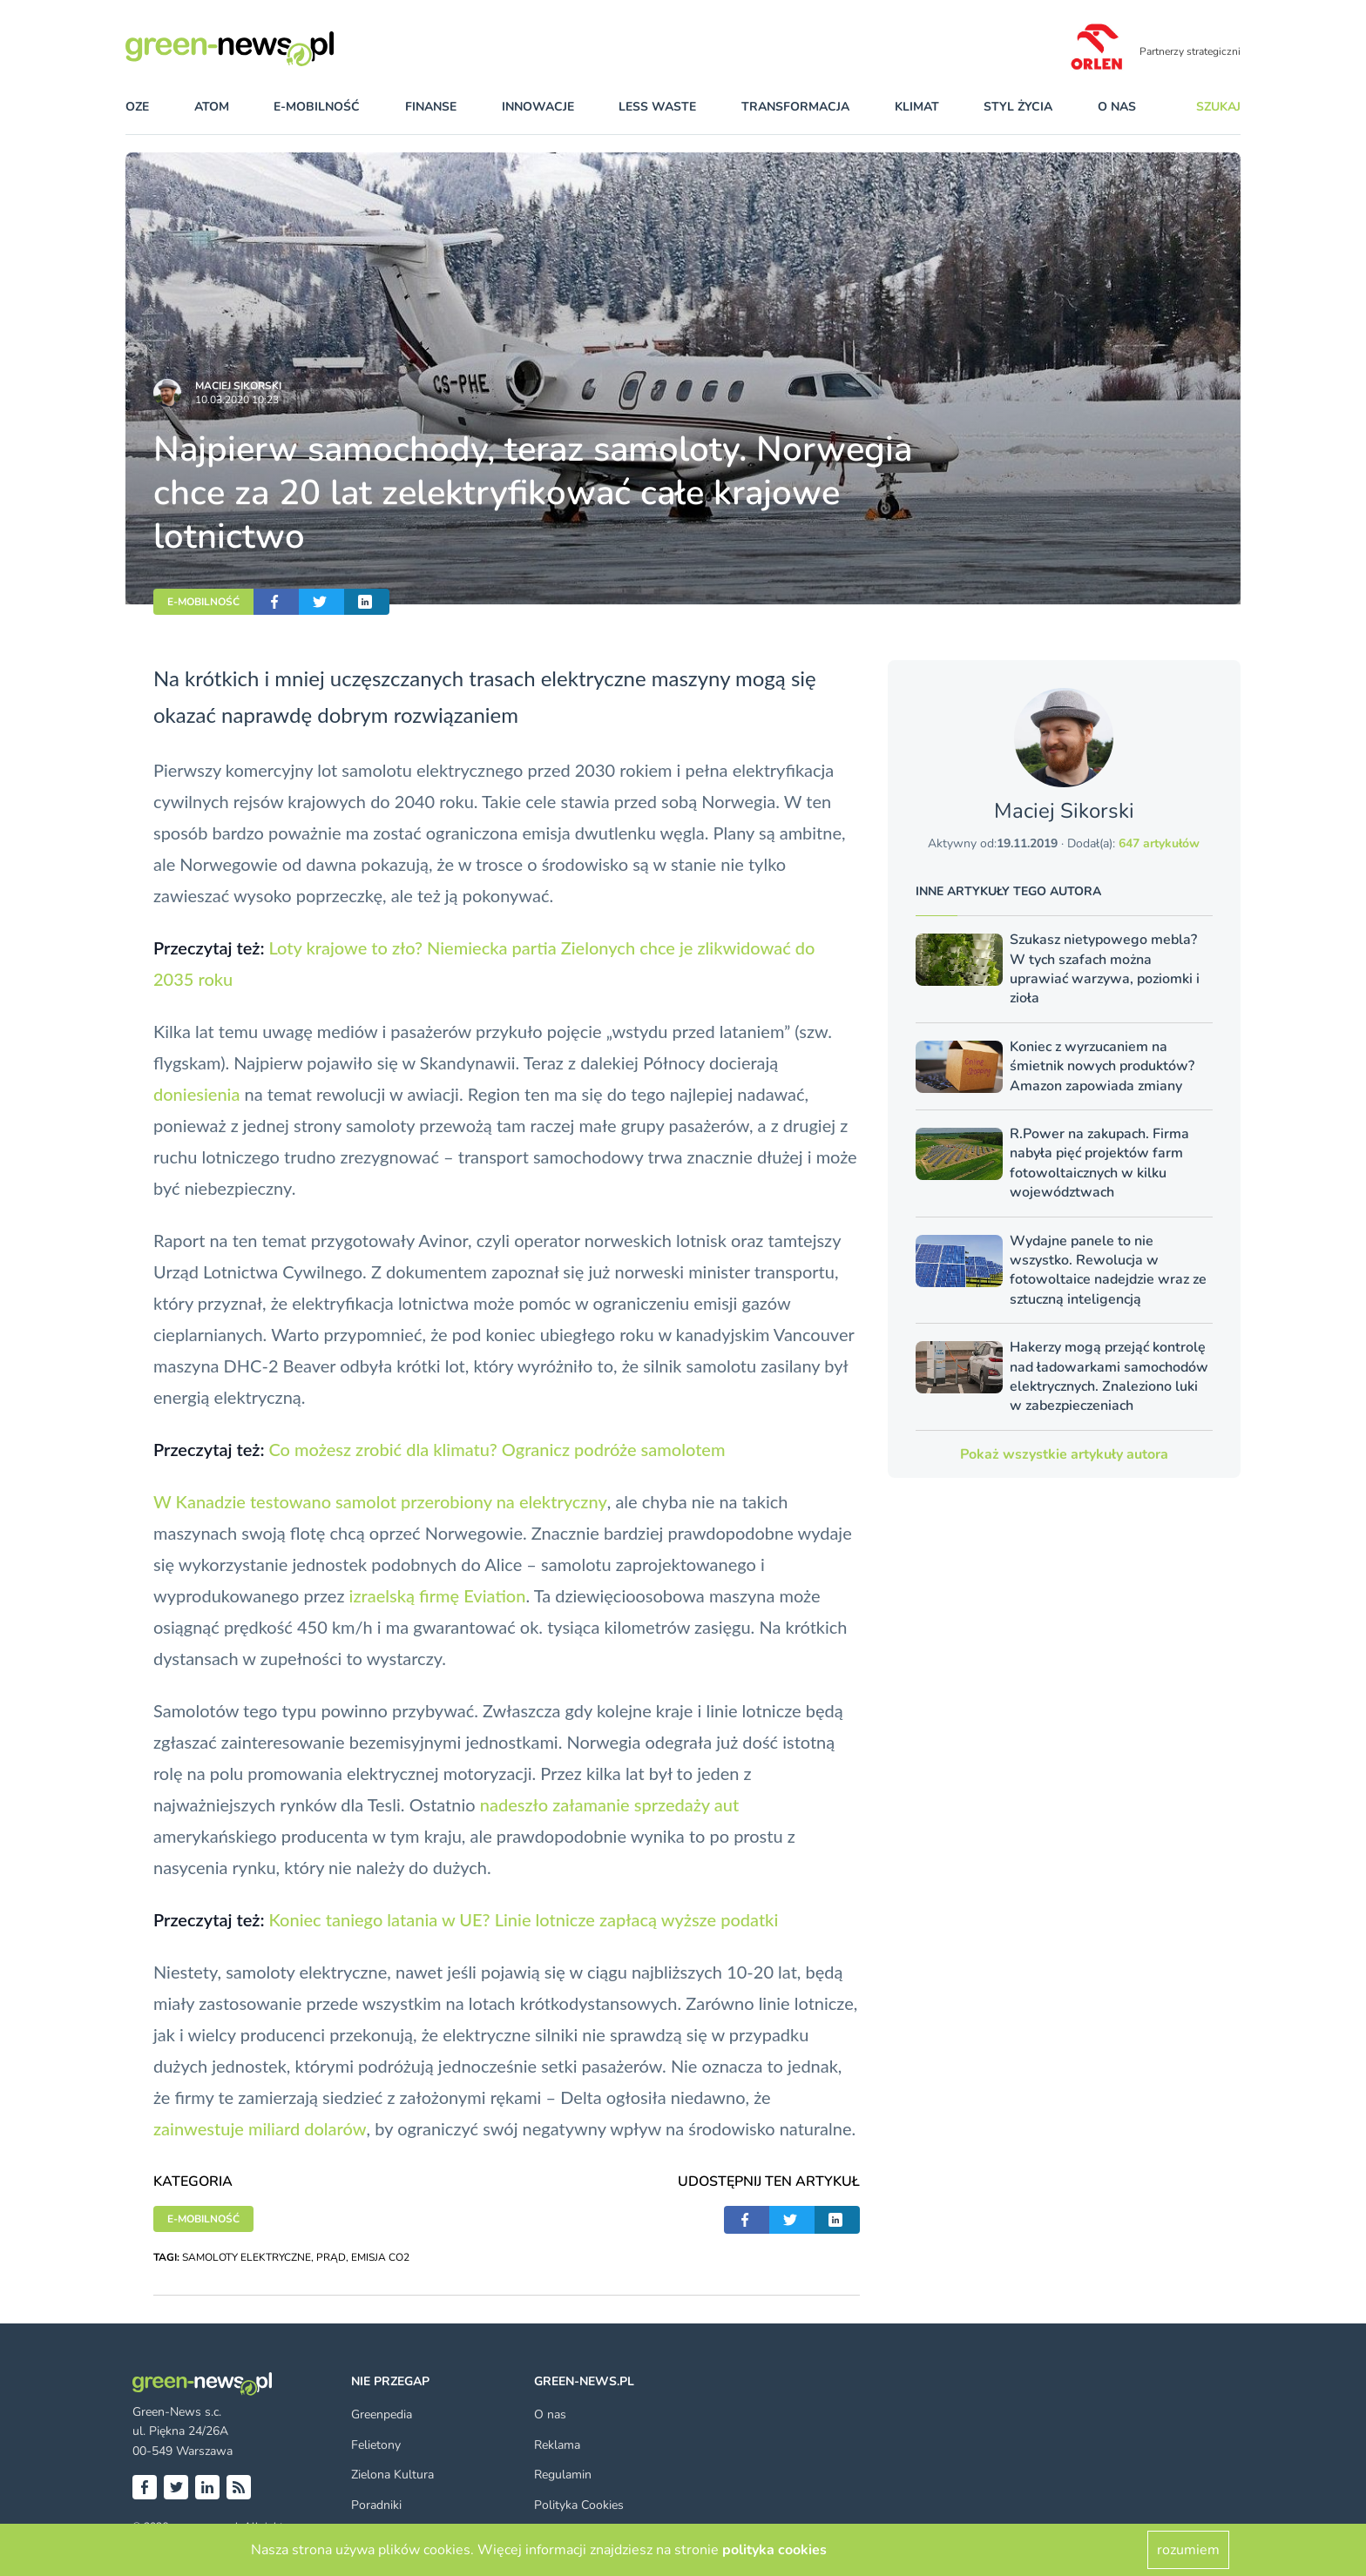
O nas (1117, 106)
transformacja (795, 106)
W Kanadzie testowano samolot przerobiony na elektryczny (380, 1501)
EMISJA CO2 (380, 2257)
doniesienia (196, 1093)
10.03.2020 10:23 (237, 400)
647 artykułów (1159, 843)
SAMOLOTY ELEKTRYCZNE (246, 2257)
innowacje (538, 106)
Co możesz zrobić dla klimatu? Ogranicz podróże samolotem (496, 1449)
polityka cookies (774, 2549)
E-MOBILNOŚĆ (203, 602)
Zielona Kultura (392, 2474)
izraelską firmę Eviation (437, 1595)
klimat (917, 106)
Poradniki (376, 2505)
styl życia (1018, 106)
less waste (657, 106)
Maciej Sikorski (238, 386)
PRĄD (331, 2257)
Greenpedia (381, 2414)
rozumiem (1188, 2549)
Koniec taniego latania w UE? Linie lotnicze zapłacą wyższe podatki (523, 1919)
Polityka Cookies (579, 2505)
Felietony (376, 2445)
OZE (137, 106)
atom (211, 106)
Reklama (557, 2445)
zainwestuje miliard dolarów (260, 2128)
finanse (430, 106)
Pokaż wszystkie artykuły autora (1064, 1454)
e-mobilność (317, 106)
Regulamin (563, 2474)
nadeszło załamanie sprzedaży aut (609, 1804)
